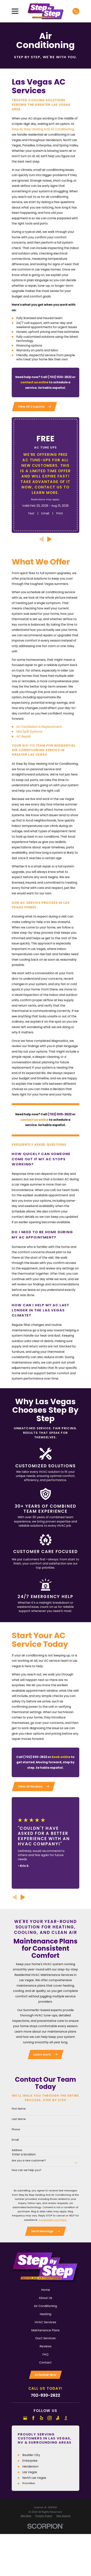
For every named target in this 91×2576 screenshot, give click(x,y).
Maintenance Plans (45, 2330)
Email (45, 513)
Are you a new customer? (29, 2160)
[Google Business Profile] (25, 2418)
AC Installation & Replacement (39, 727)
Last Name (19, 2119)
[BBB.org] (66, 2418)
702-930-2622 (45, 2395)
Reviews (45, 2346)
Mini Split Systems (29, 731)
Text (31, 513)
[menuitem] (25, 2516)
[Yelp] (41, 2418)
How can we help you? (26, 2170)
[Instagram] (49, 2418)
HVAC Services (45, 2322)
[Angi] (58, 2418)
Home (45, 2290)
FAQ (45, 2354)
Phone (16, 2129)
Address (17, 2150)
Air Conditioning (45, 2306)
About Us (45, 2298)
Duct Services (45, 2338)
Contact (45, 2362)
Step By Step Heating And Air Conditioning (43, 129)
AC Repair (23, 736)
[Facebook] (33, 2418)
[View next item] (49, 539)
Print (59, 513)
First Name (19, 2108)
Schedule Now (45, 2375)
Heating (45, 2314)
